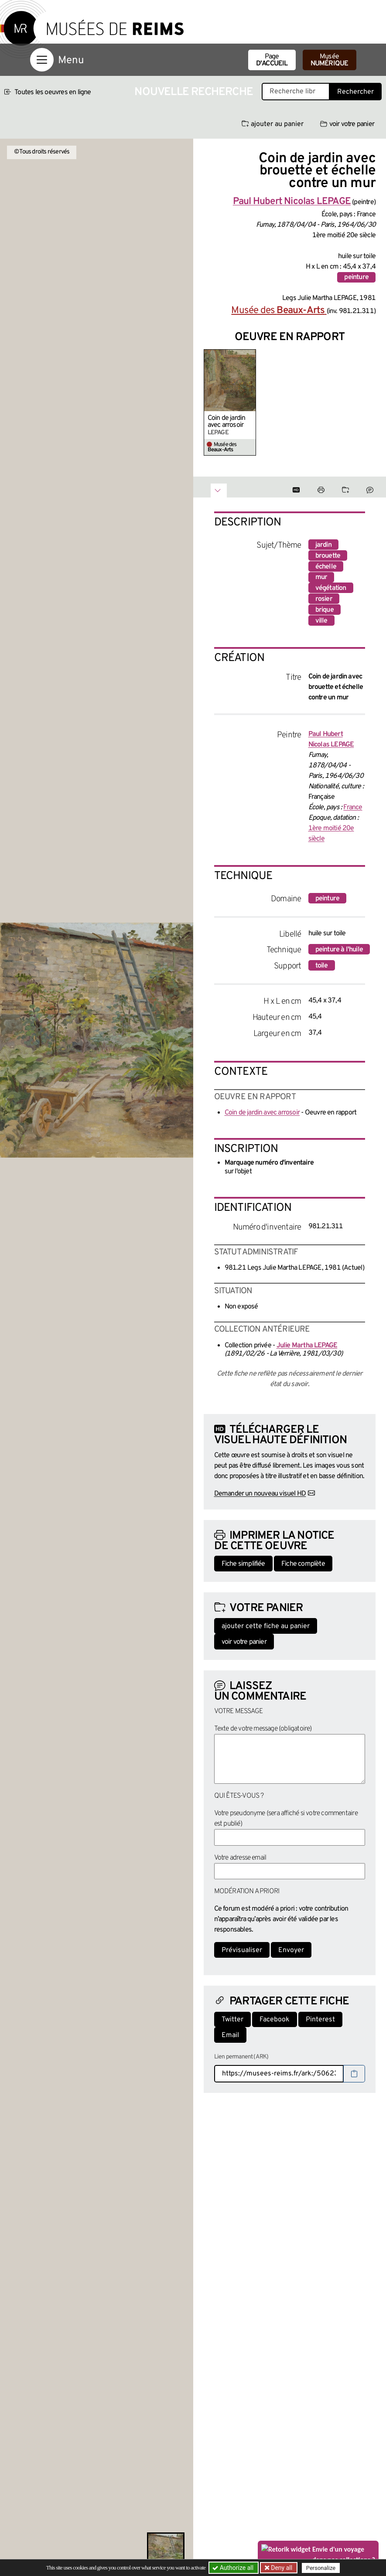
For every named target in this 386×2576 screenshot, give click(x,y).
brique (324, 610)
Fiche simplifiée (243, 1564)
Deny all (281, 2567)
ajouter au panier (273, 124)
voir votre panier (347, 124)
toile (321, 965)
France (352, 807)
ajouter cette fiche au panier (266, 1626)
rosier (323, 599)
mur (321, 577)
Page (272, 60)
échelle (325, 566)
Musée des (278, 310)
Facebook (275, 2019)
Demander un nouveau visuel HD (260, 1493)
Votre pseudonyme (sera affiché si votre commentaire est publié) (286, 1818)
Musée (329, 60)
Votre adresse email (240, 1858)
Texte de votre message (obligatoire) (263, 1728)
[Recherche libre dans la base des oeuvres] (296, 91)
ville (321, 621)
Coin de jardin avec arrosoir (227, 422)
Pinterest (320, 2019)
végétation (330, 588)
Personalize (320, 2568)
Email (230, 2035)
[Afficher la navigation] (42, 60)
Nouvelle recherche (193, 92)
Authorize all (233, 2567)
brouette (328, 556)
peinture (356, 277)
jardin (323, 545)
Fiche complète (303, 1564)
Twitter (232, 2019)
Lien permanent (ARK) (241, 2057)
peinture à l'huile (339, 949)
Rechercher (355, 92)
